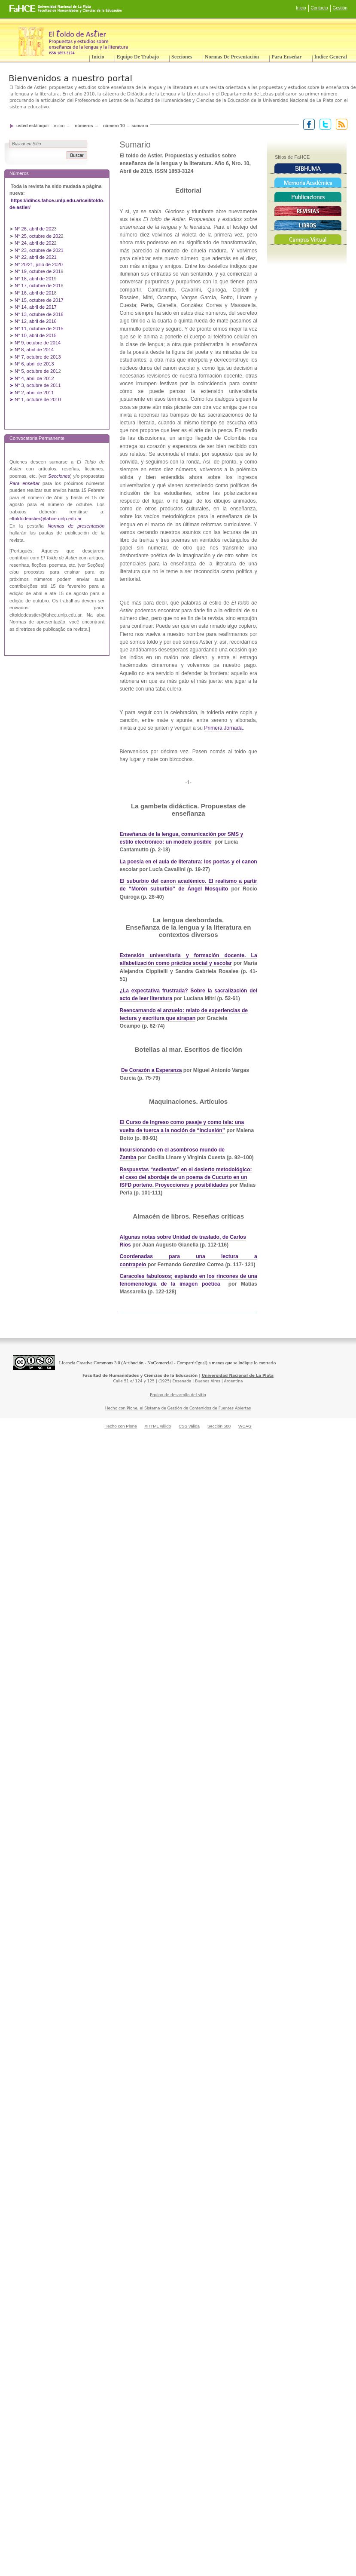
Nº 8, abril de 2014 (34, 349)
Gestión (340, 8)
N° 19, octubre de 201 (38, 271)
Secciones (181, 57)
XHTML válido (157, 1426)
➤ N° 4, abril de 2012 (31, 378)
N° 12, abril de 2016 (36, 321)
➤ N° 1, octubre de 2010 (35, 399)
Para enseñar (286, 57)
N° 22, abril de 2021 (36, 257)
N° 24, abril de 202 (34, 243)
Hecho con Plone (120, 1426)
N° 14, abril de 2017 (36, 307)
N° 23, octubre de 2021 (39, 250)
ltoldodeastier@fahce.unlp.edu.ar (47, 518)
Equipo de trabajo (138, 57)
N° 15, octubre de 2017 (39, 300)
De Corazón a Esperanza (151, 1070)
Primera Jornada (223, 728)
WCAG (245, 1426)
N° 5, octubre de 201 (36, 371)
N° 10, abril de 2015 (36, 335)
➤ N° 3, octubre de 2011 (35, 385)
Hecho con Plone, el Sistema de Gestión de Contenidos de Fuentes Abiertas (178, 1408)
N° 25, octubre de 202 (38, 236)
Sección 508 (219, 1426)
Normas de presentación (232, 57)
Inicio (301, 8)
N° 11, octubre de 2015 (39, 328)
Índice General (330, 57)
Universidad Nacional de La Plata (238, 1375)
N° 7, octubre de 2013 (38, 356)
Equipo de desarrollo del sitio (178, 1395)
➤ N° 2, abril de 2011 (31, 392)
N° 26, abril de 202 (34, 228)
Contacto (319, 8)
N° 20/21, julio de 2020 (39, 264)
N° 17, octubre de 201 (38, 285)
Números (84, 125)
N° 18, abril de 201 (34, 278)
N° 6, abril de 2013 (34, 363)
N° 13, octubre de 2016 (40, 314)
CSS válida (189, 1426)
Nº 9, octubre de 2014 (38, 342)
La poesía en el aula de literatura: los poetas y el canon (188, 862)
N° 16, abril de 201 (34, 292)
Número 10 (114, 125)
